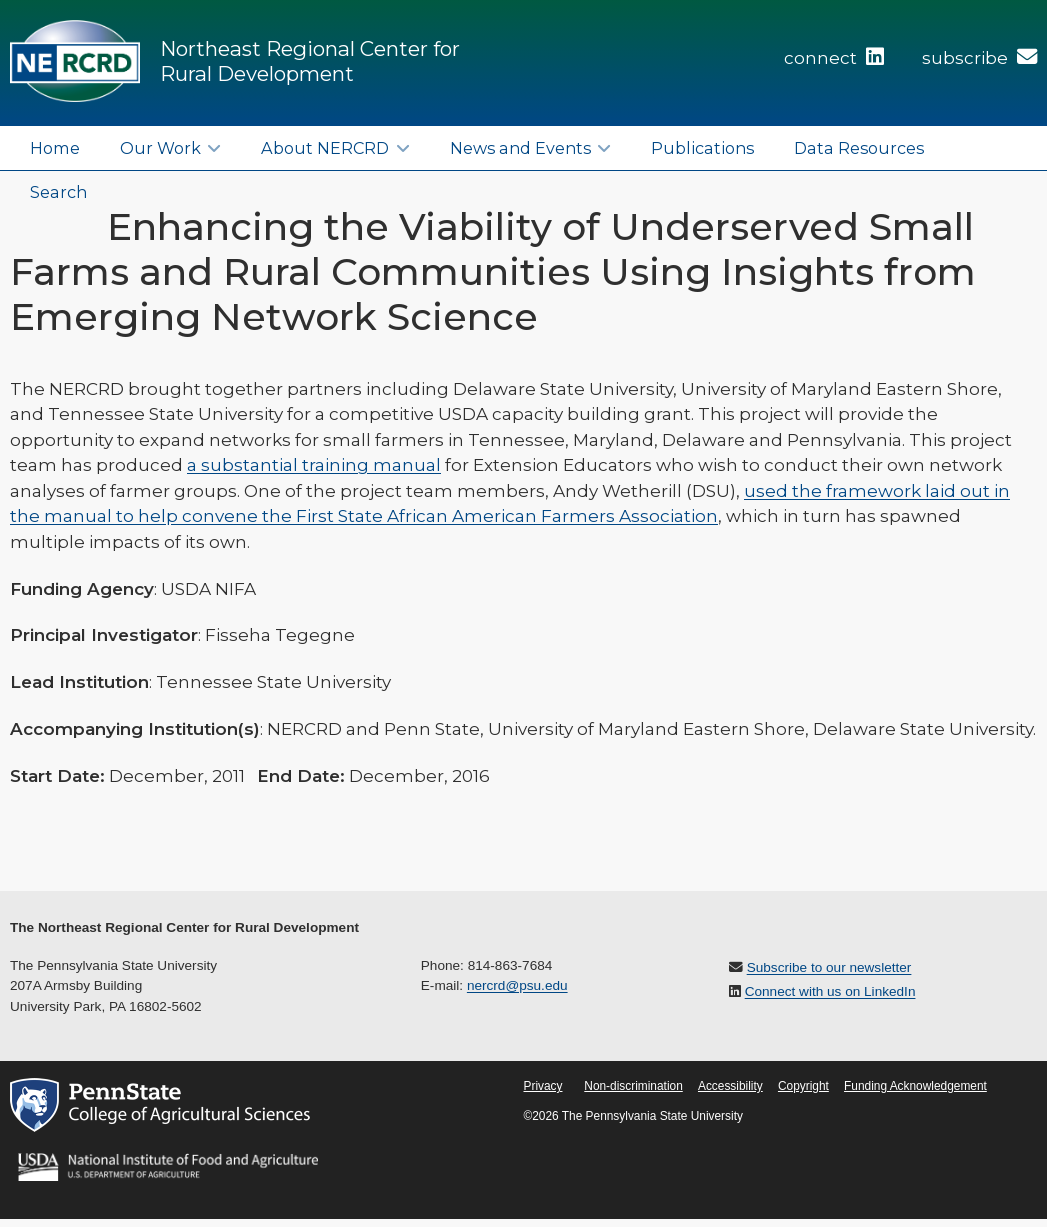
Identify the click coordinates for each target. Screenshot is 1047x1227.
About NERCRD (325, 148)
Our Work (160, 148)
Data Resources (859, 148)
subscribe (979, 58)
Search (58, 192)
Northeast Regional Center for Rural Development (310, 61)
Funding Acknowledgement (915, 1086)
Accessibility (730, 1086)
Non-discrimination (633, 1086)
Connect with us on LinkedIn (830, 991)
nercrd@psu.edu (517, 985)
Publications (702, 148)
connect (834, 58)
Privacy (543, 1086)
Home (55, 148)
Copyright (803, 1086)
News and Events (520, 148)
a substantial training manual (314, 465)
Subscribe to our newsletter (829, 967)
